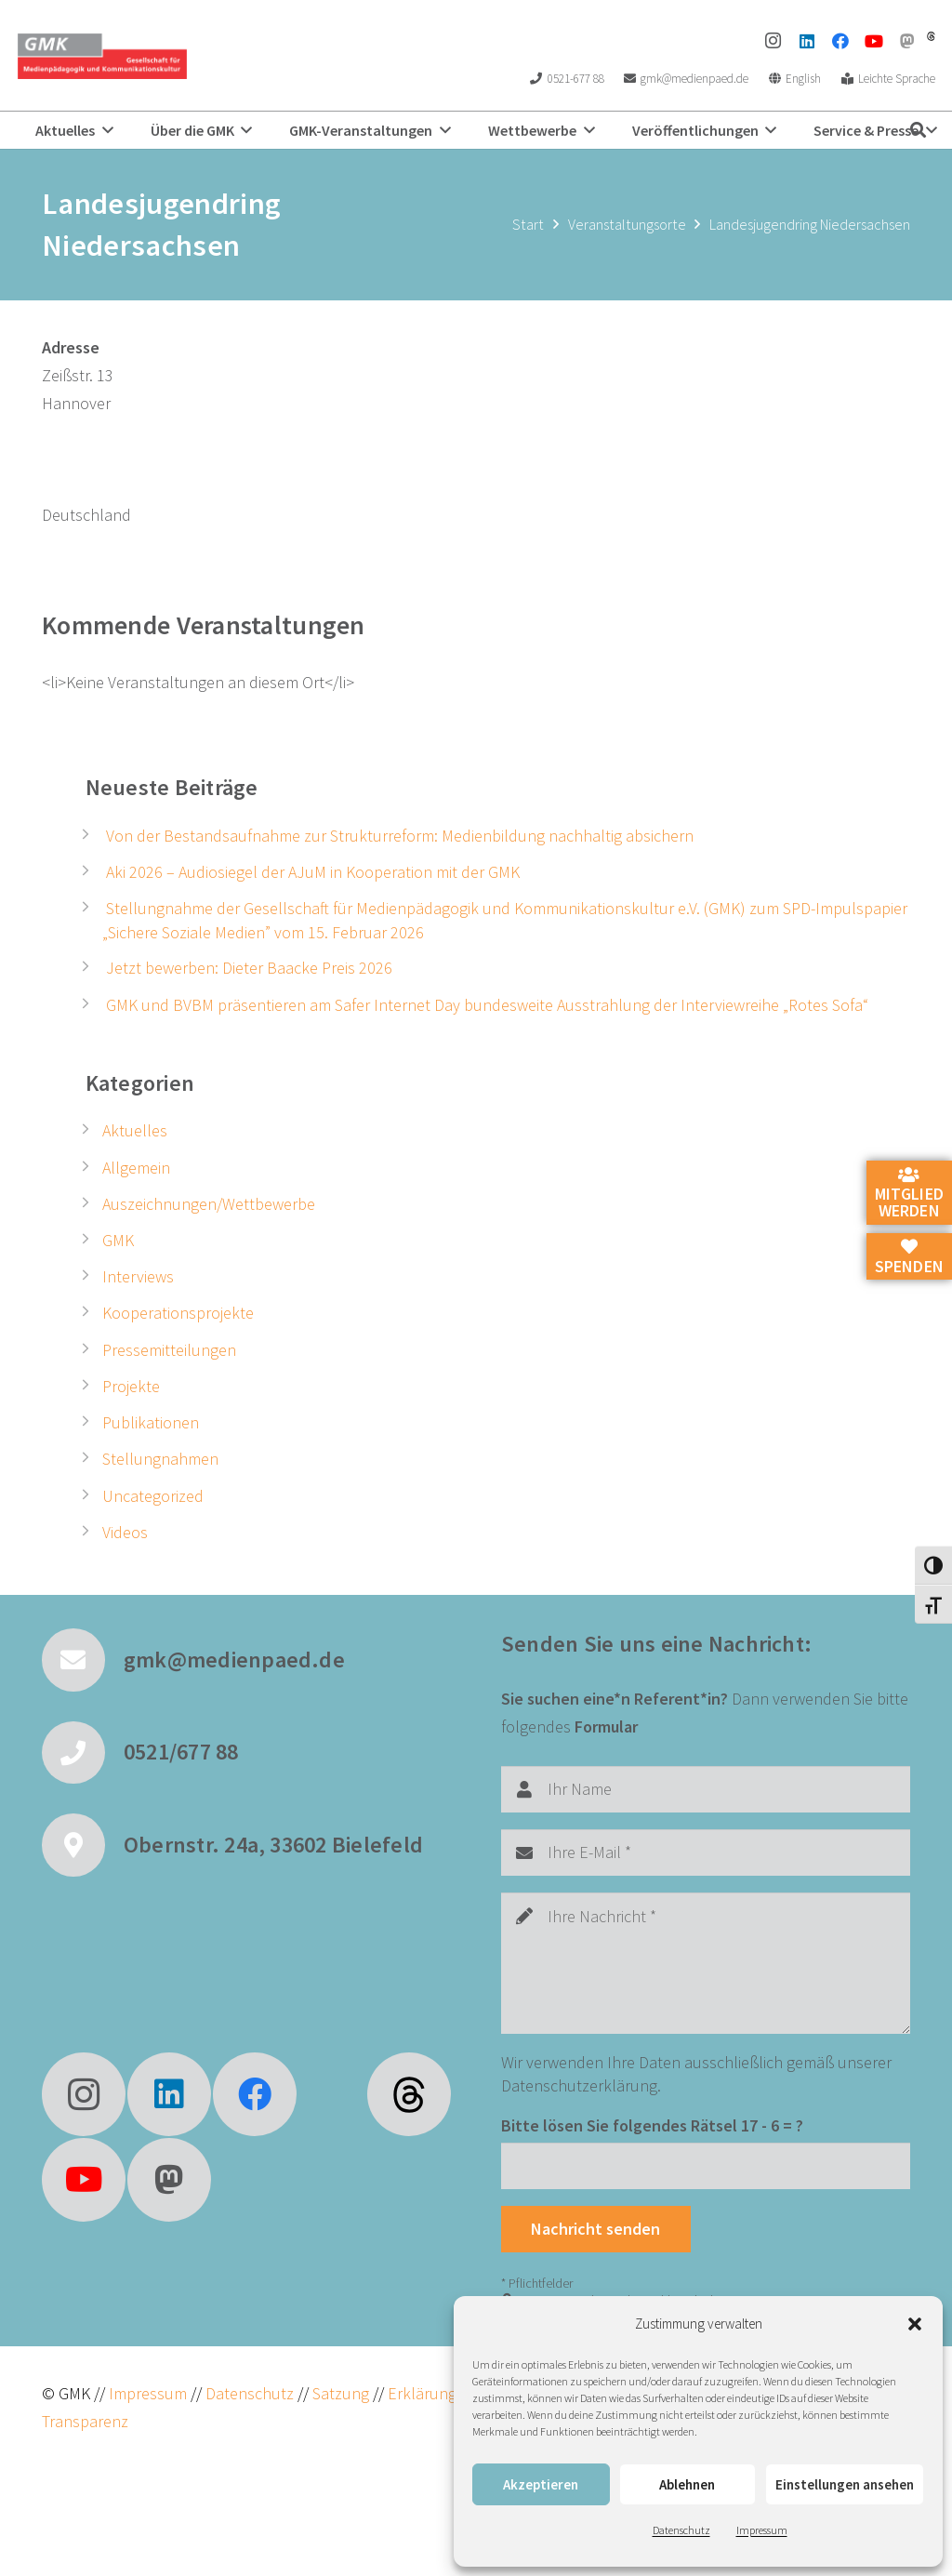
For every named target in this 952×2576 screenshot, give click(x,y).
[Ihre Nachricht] (705, 1962)
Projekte (131, 1386)
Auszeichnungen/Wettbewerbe (208, 1204)
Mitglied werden (909, 1194)
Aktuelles (134, 1130)
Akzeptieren (540, 2484)
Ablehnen (687, 2484)
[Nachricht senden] (596, 2229)
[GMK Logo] (102, 56)
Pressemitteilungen (169, 1350)
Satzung (339, 2393)
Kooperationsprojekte (178, 1312)
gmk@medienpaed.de (234, 1659)
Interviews (138, 1276)
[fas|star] (409, 2094)
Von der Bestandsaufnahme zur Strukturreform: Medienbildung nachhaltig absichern (400, 835)
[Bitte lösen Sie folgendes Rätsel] (705, 2166)
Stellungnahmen (160, 1458)
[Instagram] (773, 41)
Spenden (909, 1257)
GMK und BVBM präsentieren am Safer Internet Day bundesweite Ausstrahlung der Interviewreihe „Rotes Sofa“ (487, 1005)
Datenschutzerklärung (579, 2085)
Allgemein (136, 1167)
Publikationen (150, 1422)
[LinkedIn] (807, 41)
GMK (118, 1240)
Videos (125, 1532)
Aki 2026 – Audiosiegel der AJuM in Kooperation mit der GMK (313, 872)
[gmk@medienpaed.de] (83, 1660)
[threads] (931, 36)
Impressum (761, 2530)
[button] (915, 2324)
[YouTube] (874, 41)
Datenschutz (681, 2530)
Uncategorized (153, 1496)
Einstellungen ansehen (844, 2484)
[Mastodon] (907, 41)
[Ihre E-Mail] (705, 1852)
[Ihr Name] (705, 1789)
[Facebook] (840, 41)
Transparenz (85, 2421)
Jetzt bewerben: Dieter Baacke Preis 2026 (249, 967)
